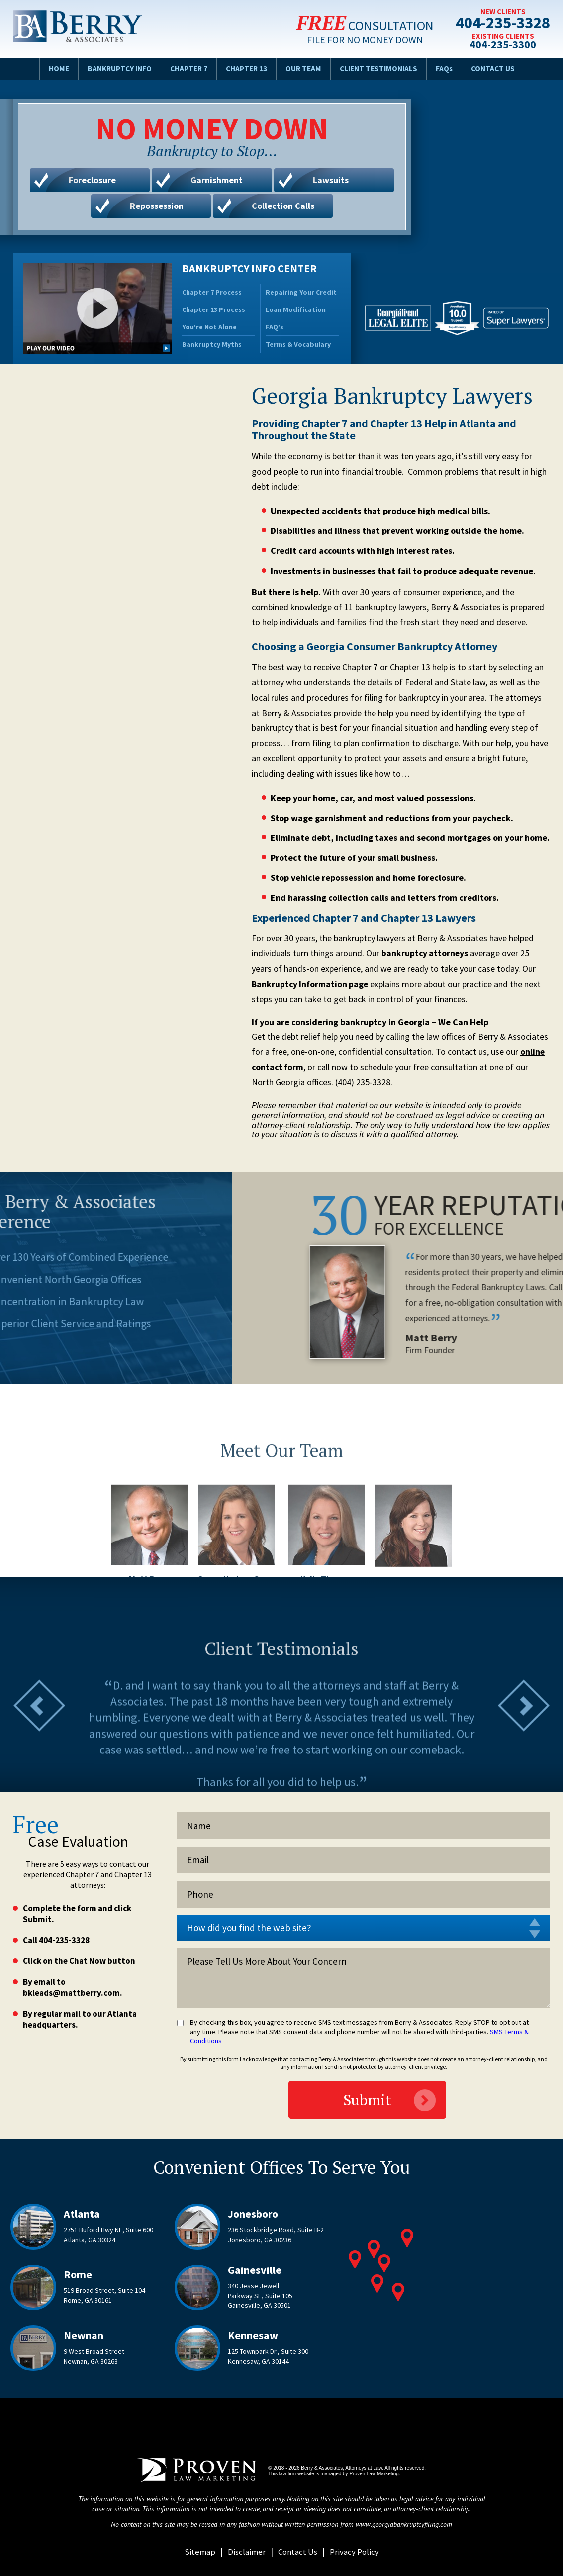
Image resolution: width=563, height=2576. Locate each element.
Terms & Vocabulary (298, 344)
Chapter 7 (186, 68)
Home (50, 68)
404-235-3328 (500, 23)
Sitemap (197, 2551)
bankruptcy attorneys (425, 953)
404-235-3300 (500, 45)
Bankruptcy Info (114, 68)
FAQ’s (274, 326)
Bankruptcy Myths (212, 344)
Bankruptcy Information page (311, 984)
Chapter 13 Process (213, 309)
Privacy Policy (355, 2551)
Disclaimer (244, 2551)
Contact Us (501, 68)
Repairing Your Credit (301, 292)
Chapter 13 (246, 68)
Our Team (305, 68)
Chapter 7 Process (212, 292)
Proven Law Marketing (374, 2473)
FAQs (451, 68)
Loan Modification (296, 309)
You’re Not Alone (209, 326)
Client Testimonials (383, 68)
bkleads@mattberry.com (71, 1993)
